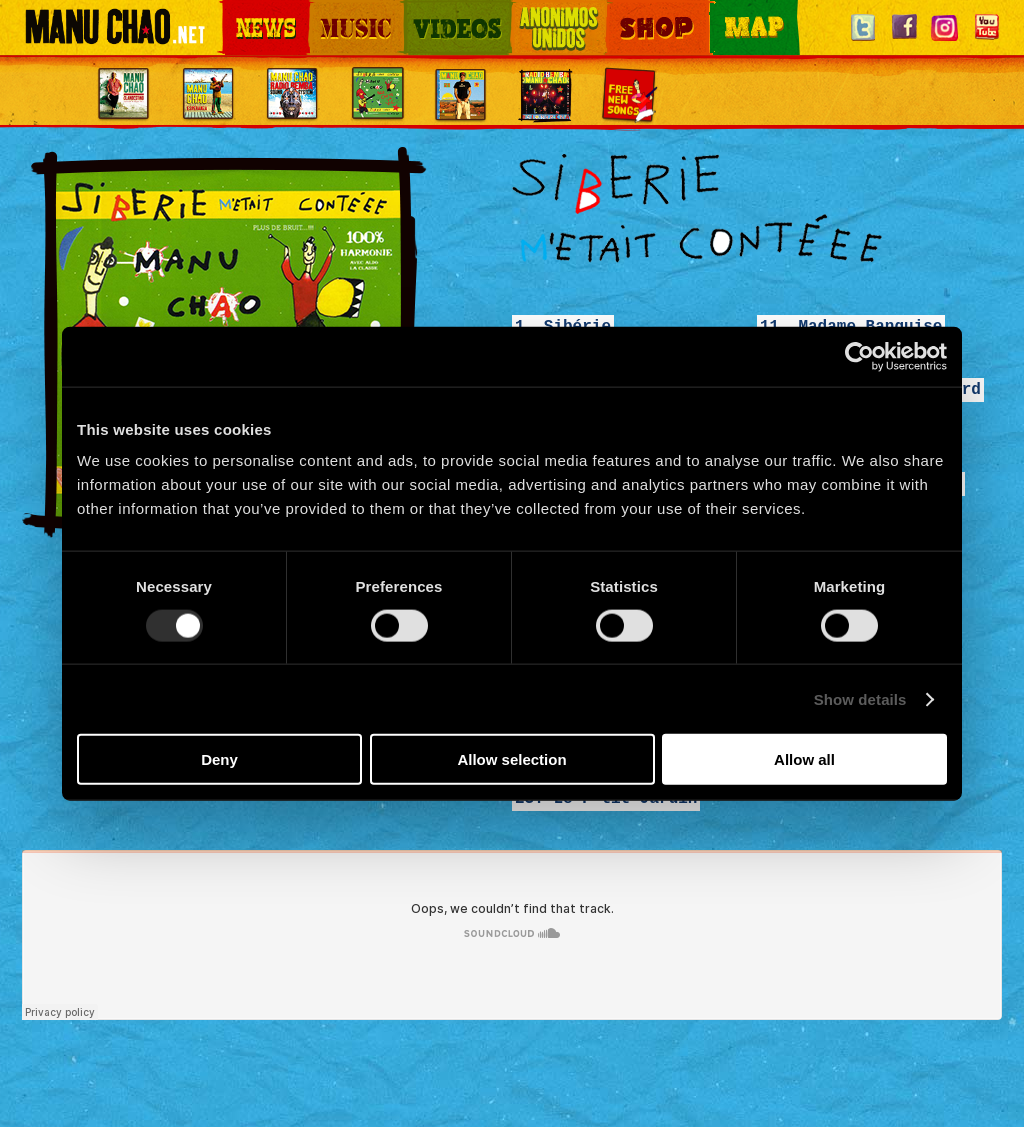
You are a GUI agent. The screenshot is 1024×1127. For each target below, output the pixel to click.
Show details (860, 698)
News (236, 10)
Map (722, 10)
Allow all (804, 759)
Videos (422, 10)
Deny (219, 759)
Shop (620, 10)
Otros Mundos (547, 10)
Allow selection (511, 759)
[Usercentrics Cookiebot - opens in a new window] (859, 356)
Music (324, 10)
